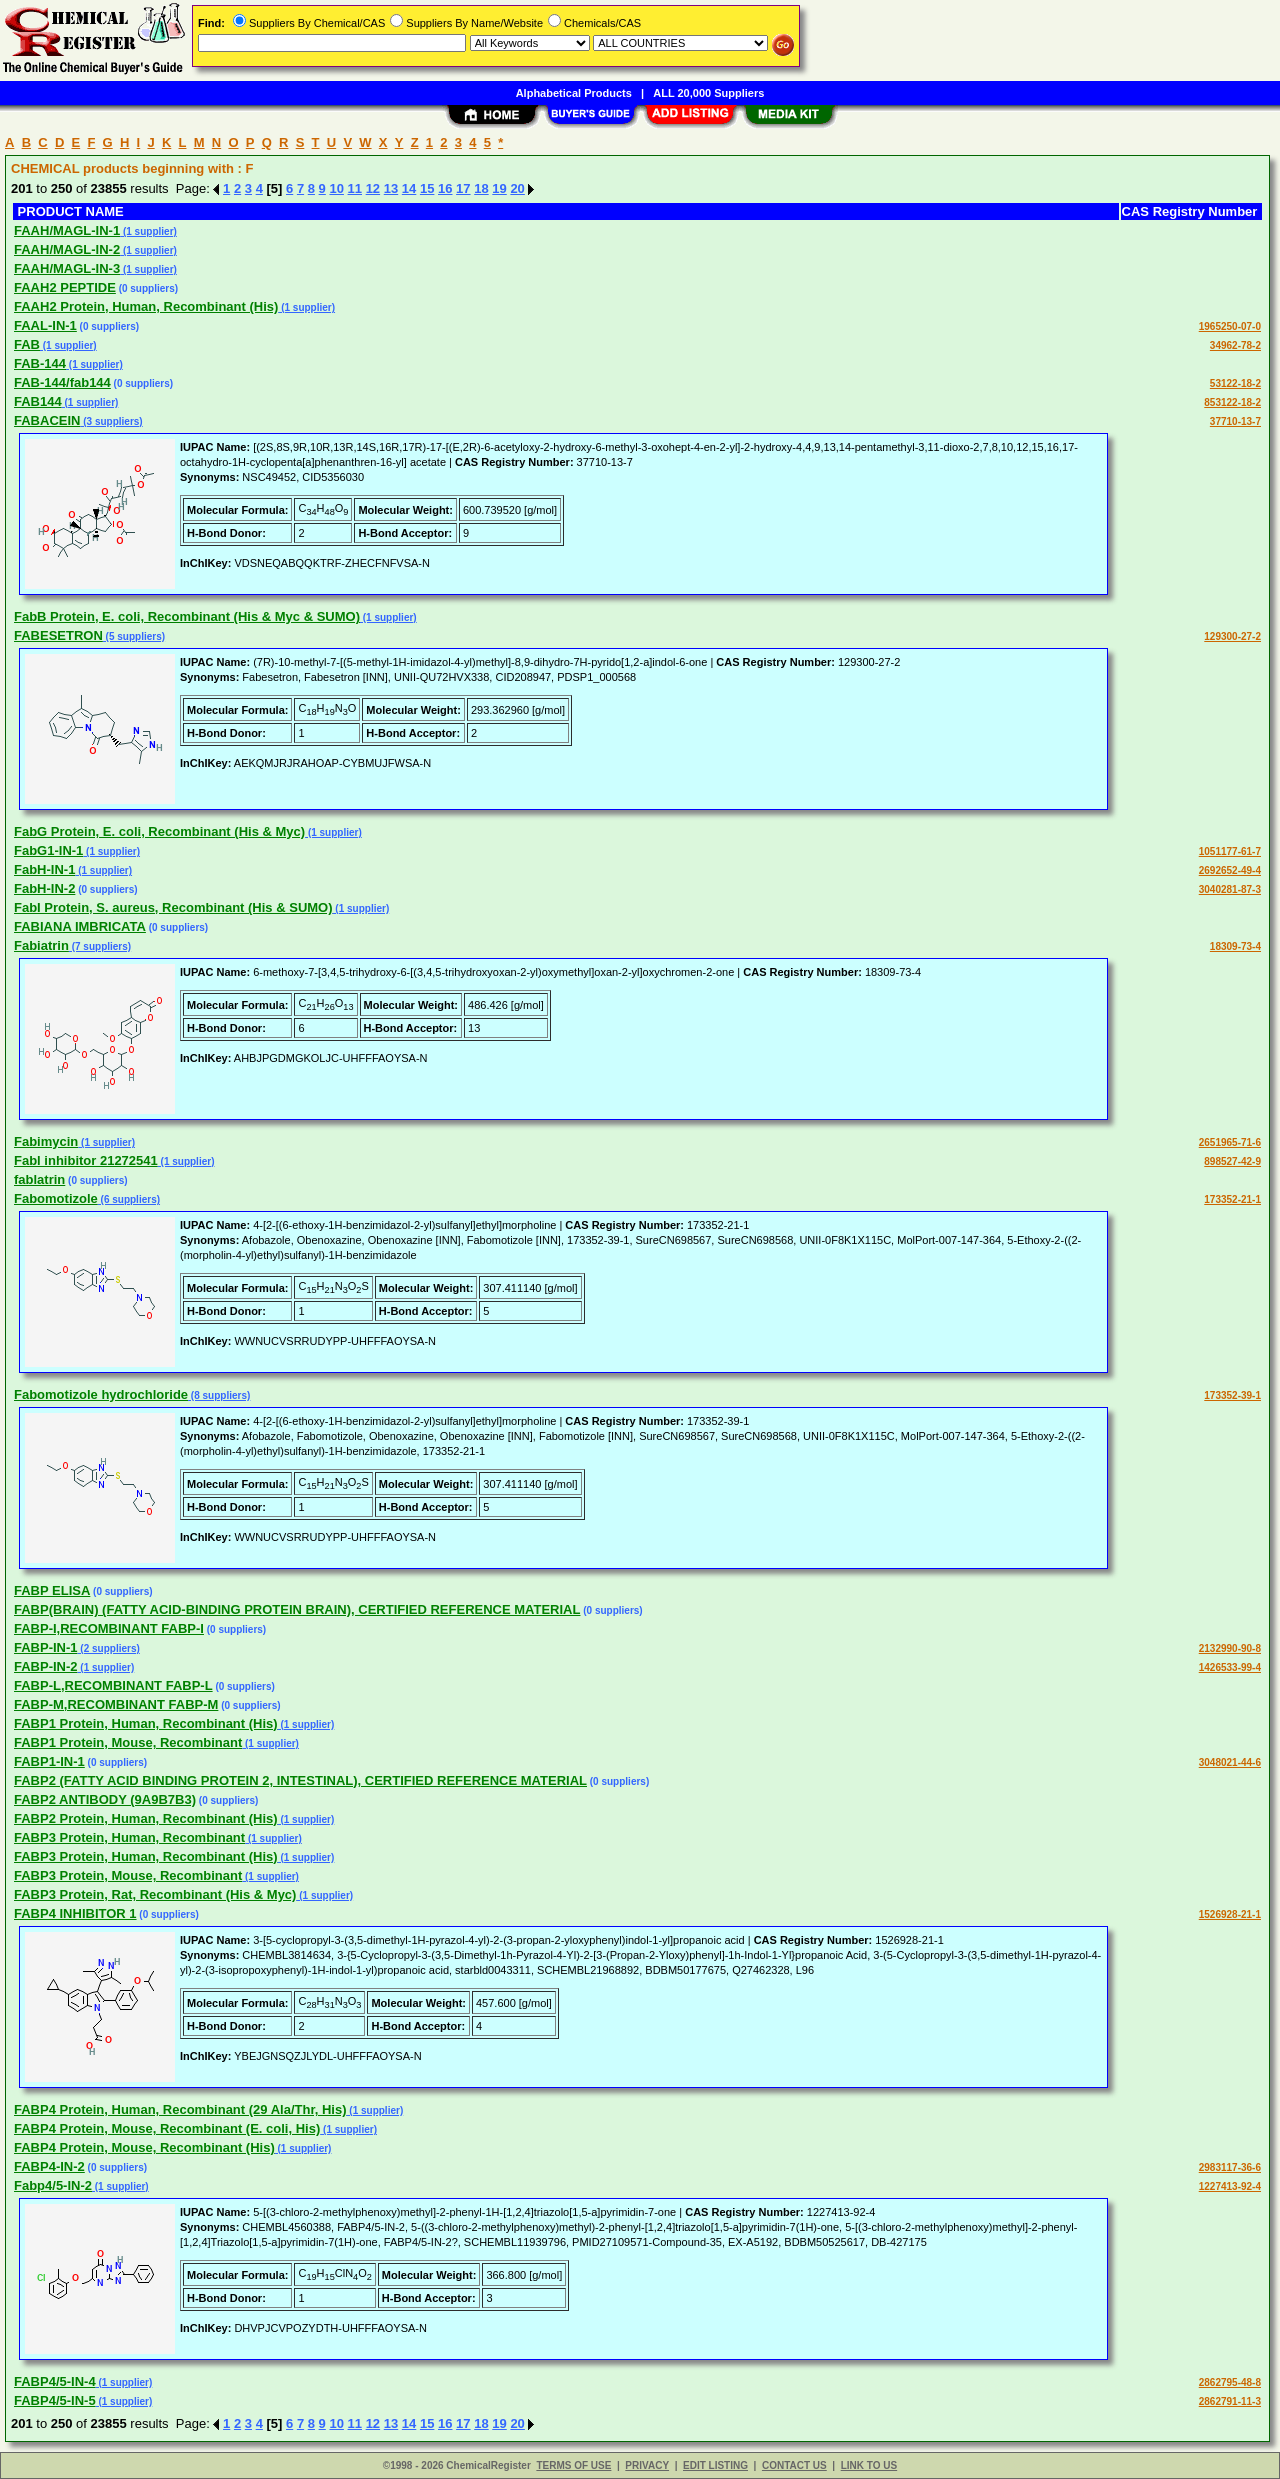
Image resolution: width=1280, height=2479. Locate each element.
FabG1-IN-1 (48, 850)
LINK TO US (869, 2465)
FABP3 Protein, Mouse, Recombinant (128, 1875)
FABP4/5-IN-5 (55, 2400)
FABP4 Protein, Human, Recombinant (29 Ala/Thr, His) (180, 2109)
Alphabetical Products (574, 93)
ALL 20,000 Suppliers (708, 93)
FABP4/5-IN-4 (55, 2381)
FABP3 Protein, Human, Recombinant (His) (146, 1856)
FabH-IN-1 (44, 869)
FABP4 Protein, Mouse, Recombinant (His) (144, 2147)
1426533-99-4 (1230, 1667)
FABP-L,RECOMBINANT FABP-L (113, 1685)
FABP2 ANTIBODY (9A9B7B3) (105, 1799)
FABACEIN (47, 420)
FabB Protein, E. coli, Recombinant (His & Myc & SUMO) (187, 616)
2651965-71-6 (1230, 1142)
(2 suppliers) (109, 1648)
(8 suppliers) (219, 1395)
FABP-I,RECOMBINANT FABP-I (109, 1628)
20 (517, 188)
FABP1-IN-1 (49, 1761)
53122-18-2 (1235, 383)
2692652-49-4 (1230, 870)
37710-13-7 (1235, 421)
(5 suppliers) (134, 636)
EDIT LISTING (715, 2465)
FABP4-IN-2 (49, 2166)
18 (481, 188)
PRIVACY (647, 2465)
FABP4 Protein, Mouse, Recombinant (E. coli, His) (167, 2128)
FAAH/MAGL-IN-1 (67, 230)
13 (391, 188)
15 (427, 188)
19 (499, 188)
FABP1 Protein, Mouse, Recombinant (128, 1742)
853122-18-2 (1232, 402)
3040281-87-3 (1230, 889)
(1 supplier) (148, 231)
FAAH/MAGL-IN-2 (67, 249)
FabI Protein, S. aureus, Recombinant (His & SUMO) (173, 907)
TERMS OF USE (573, 2465)
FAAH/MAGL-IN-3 (67, 268)
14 (409, 188)
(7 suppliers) (100, 946)
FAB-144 (40, 363)
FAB (27, 344)
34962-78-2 (1235, 345)
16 (445, 188)
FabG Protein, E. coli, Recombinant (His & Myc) (159, 831)
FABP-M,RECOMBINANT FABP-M (116, 1704)
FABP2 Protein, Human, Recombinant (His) (146, 1818)
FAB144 (38, 401)
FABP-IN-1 (46, 1647)
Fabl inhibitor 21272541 (86, 1160)
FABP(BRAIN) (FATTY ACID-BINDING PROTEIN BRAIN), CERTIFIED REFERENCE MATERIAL (297, 1609)
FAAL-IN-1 (45, 325)
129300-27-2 (1232, 636)
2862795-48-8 (1230, 2382)
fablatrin (39, 1179)
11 (355, 188)
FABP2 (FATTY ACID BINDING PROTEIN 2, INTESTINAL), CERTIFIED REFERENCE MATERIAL (300, 1780)
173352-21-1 (1232, 1199)
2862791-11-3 (1230, 2401)
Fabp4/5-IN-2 (53, 2185)
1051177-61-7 (1230, 851)
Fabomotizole (56, 1198)
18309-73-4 (1235, 946)
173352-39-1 (1232, 1395)
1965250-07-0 (1230, 326)
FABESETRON (58, 635)
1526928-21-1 (1230, 1914)
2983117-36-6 (1230, 2167)
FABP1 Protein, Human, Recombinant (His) (146, 1723)
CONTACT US (794, 2465)
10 (336, 188)
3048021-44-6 (1230, 1762)
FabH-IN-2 (44, 888)
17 (463, 188)
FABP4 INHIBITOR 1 (75, 1913)
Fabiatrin (41, 945)
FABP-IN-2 (46, 1666)
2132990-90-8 (1230, 1648)
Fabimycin (46, 1141)
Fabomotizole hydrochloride (101, 1394)
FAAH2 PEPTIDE (65, 287)
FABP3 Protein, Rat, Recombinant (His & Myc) (155, 1894)
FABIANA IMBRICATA (80, 926)
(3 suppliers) (111, 421)
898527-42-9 (1232, 1161)
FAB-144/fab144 (62, 382)
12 (373, 188)
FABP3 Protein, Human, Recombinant (129, 1837)
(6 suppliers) (129, 1199)
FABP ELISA (52, 1590)
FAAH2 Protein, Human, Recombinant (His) (146, 306)
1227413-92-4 (1230, 2186)
